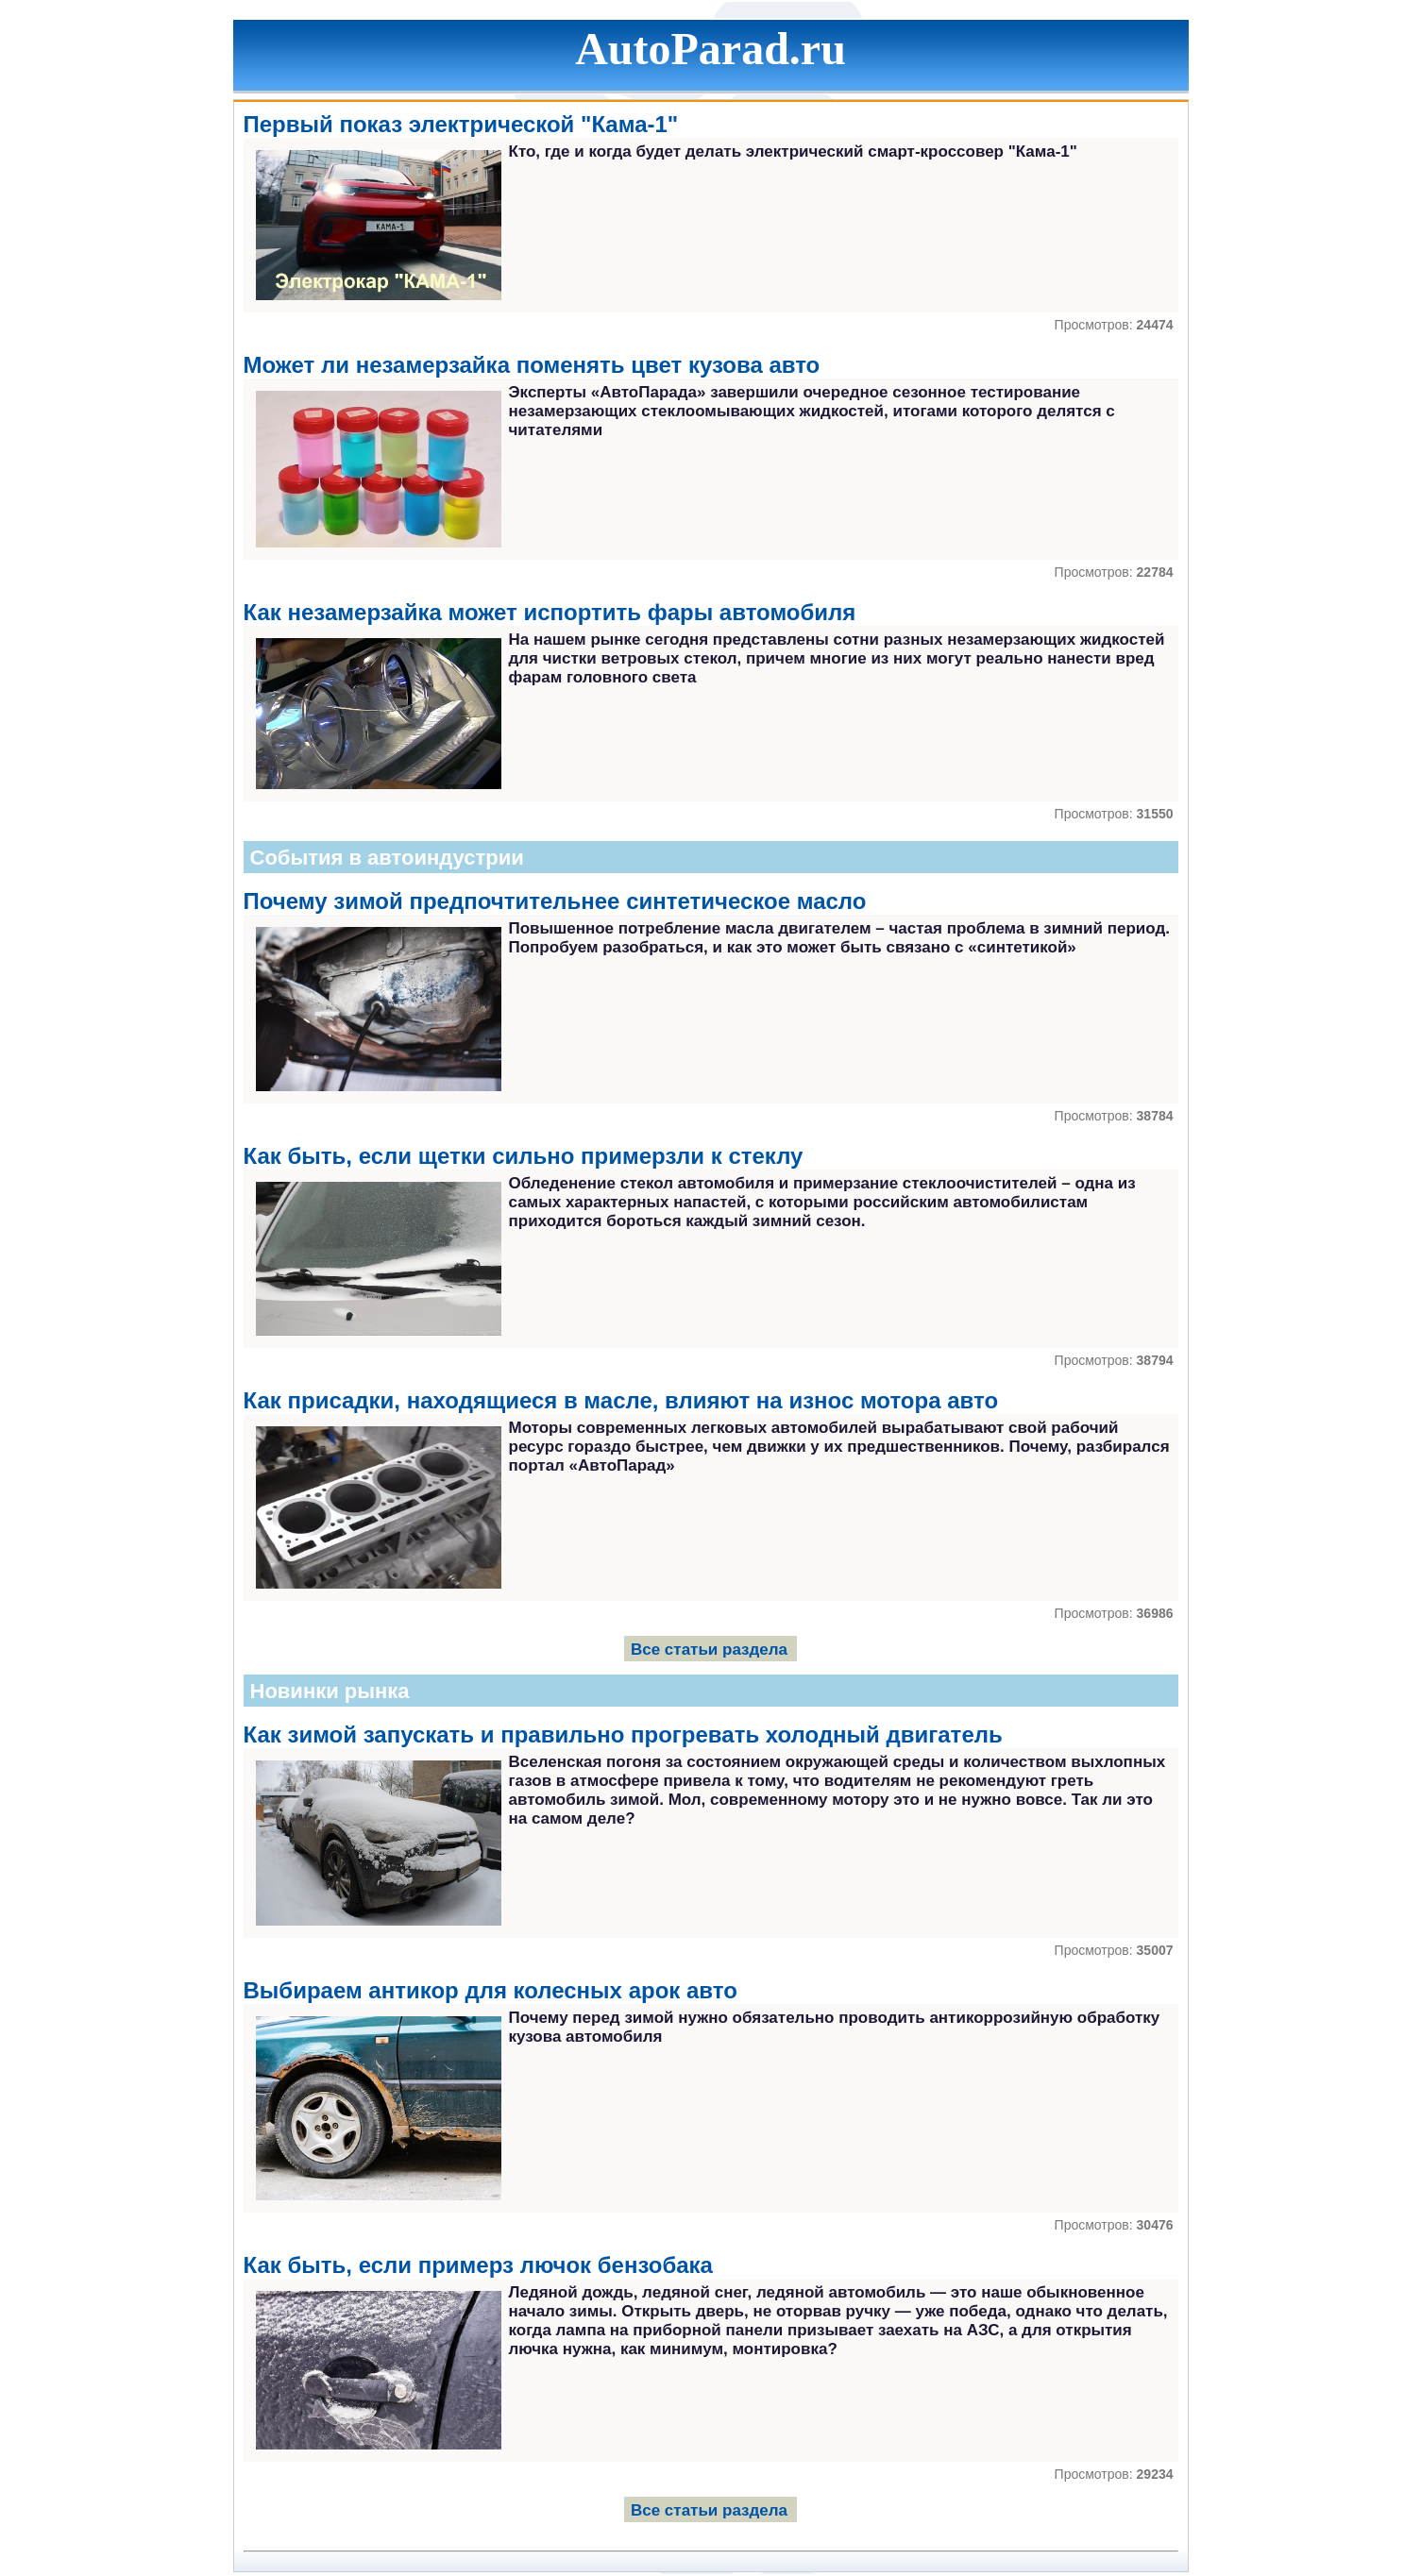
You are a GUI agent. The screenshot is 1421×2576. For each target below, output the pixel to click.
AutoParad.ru (710, 49)
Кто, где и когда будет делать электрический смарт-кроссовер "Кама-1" (793, 151)
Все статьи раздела (709, 1649)
